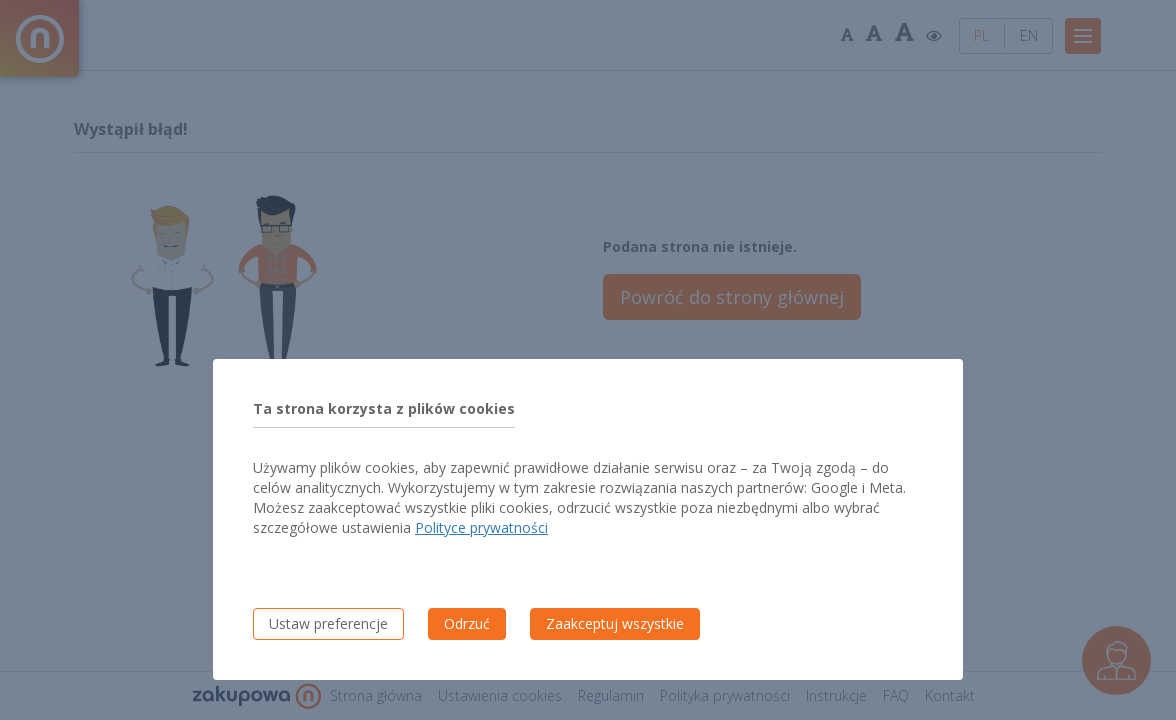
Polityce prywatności (481, 527)
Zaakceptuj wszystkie (615, 623)
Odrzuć (467, 623)
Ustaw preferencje (328, 623)
